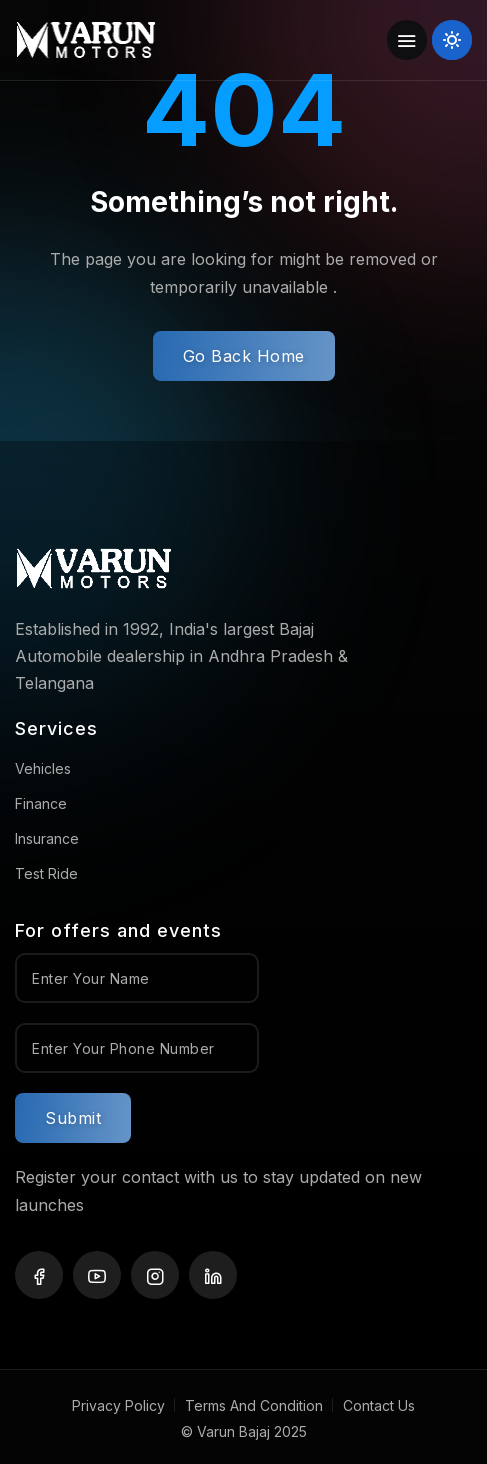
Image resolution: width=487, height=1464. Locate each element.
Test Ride (46, 873)
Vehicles (43, 768)
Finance (41, 803)
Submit (73, 1118)
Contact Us (379, 1405)
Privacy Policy (118, 1405)
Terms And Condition (254, 1405)
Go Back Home (244, 356)
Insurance (47, 838)
